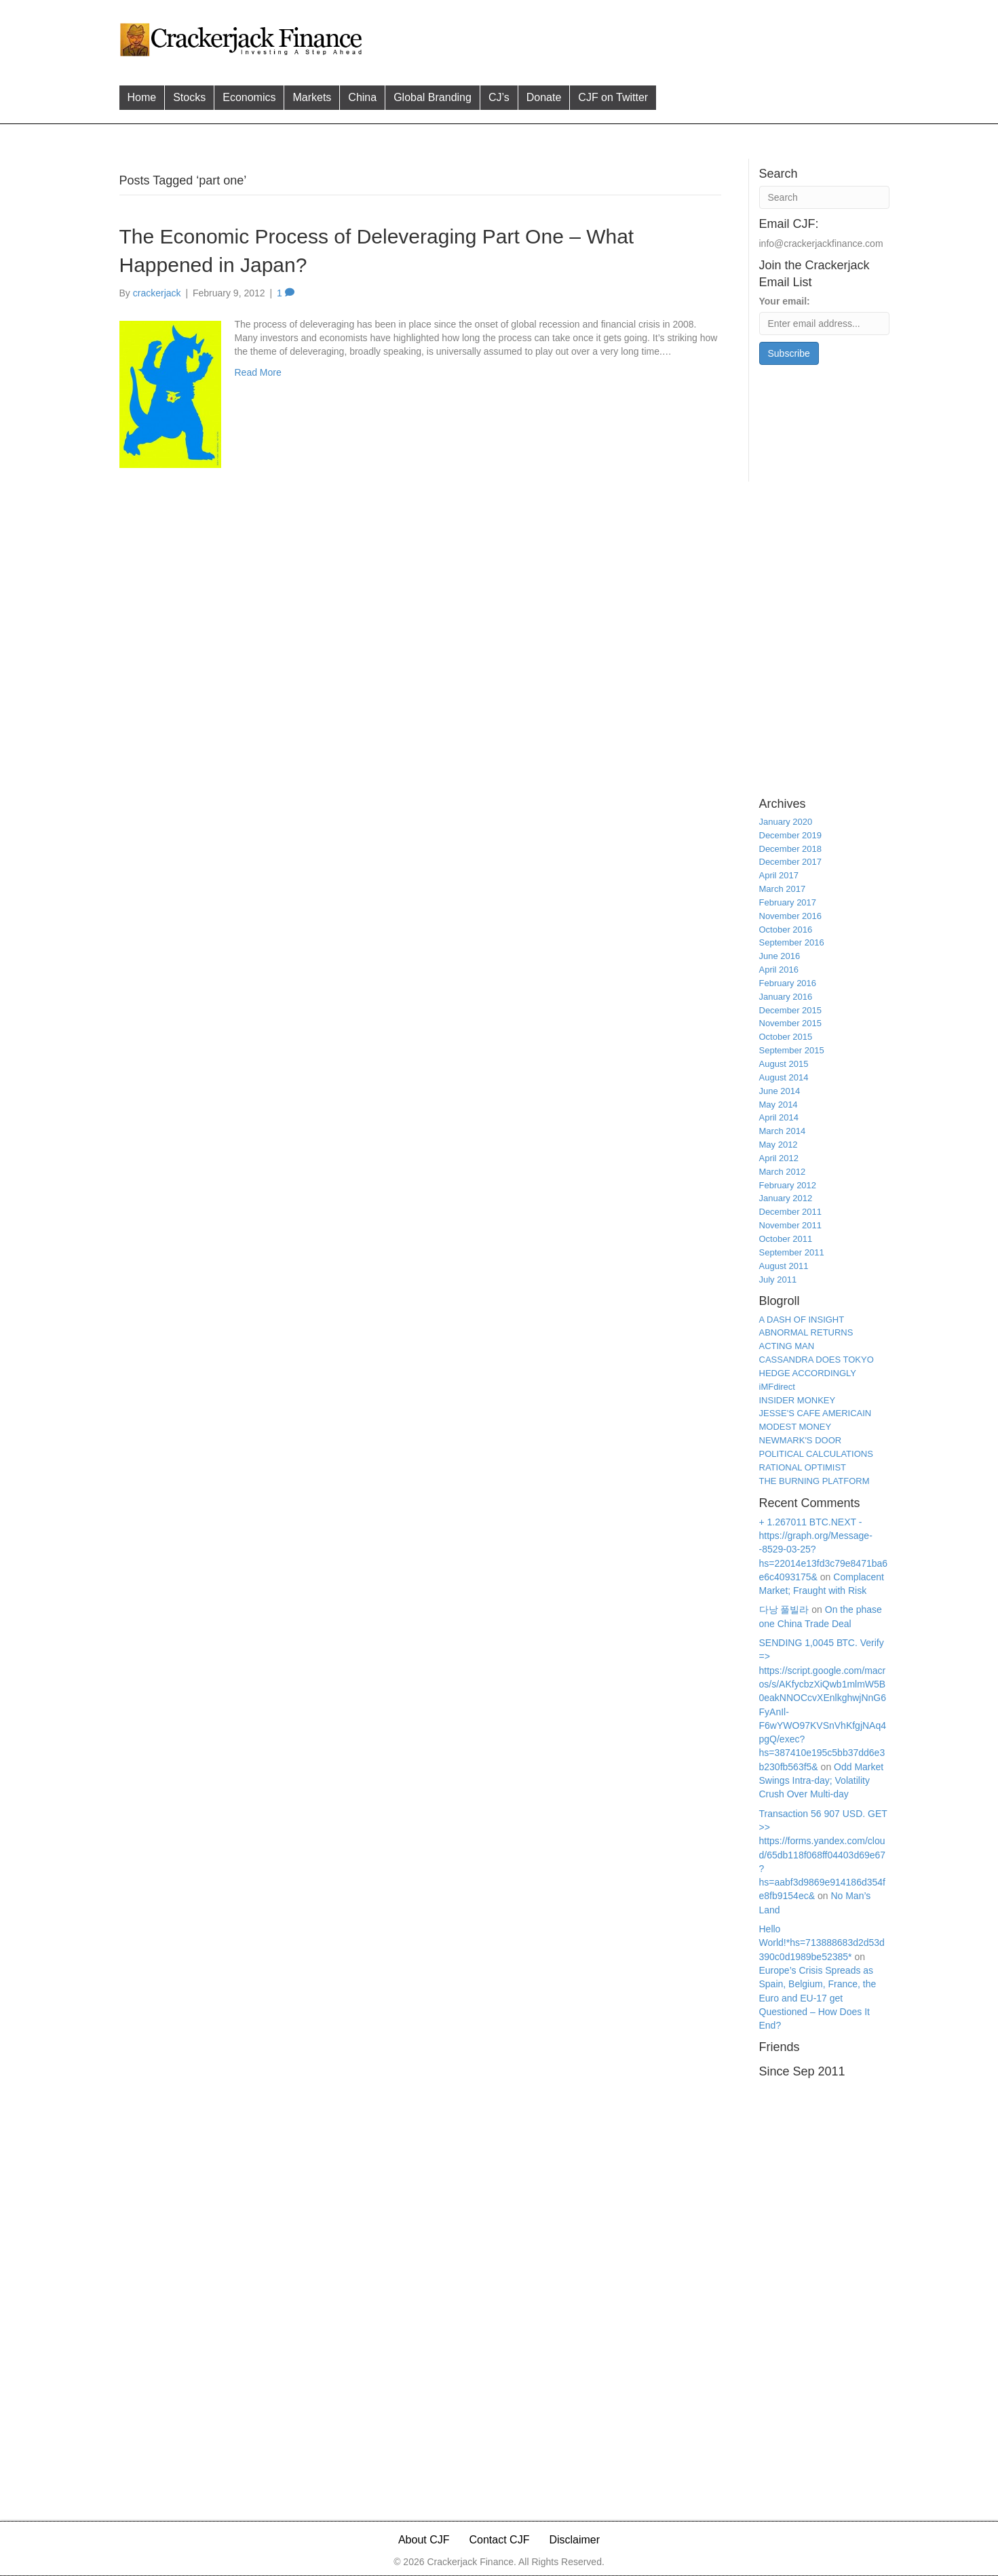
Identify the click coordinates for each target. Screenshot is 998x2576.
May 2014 (778, 1104)
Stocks (189, 97)
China (362, 97)
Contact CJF (499, 2539)
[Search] (824, 197)
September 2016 (791, 942)
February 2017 (788, 902)
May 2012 (778, 1144)
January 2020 (786, 822)
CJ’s (499, 97)
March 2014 (782, 1131)
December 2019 (790, 835)
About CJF (424, 2539)
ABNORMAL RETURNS (806, 1332)
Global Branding (433, 97)
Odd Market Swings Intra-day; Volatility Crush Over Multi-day (821, 1780)
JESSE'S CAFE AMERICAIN (815, 1413)
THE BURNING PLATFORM (814, 1481)
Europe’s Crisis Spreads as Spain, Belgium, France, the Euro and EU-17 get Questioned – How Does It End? (818, 1998)
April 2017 (779, 875)
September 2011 (791, 1252)
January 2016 (786, 997)
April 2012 (779, 1158)
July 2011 (778, 1279)
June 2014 (780, 1091)
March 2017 (782, 889)
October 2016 (786, 929)
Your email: (784, 301)
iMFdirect (777, 1387)
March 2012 (782, 1172)
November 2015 (790, 1023)
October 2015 (786, 1037)
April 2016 (779, 969)
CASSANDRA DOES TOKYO (816, 1359)
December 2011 (790, 1212)
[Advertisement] (628, 38)
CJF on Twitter (613, 97)
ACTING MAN (787, 1346)
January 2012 (786, 1198)
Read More (258, 372)
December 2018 (790, 849)
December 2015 (790, 1010)
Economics (249, 97)
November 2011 (790, 1225)
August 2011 (784, 1266)
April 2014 (779, 1117)
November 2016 (790, 916)
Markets (311, 97)
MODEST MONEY (795, 1427)
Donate (544, 97)
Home (142, 97)
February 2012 (788, 1185)
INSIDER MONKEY (797, 1400)
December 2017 (790, 862)
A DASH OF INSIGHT (802, 1319)
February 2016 (788, 983)
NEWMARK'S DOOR (800, 1440)
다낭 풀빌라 (784, 1609)
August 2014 (784, 1077)
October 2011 (786, 1239)
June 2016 (780, 956)
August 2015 (784, 1064)
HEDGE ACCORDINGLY (808, 1373)
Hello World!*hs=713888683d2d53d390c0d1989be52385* (822, 1943)
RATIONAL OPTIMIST (803, 1467)
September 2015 (791, 1050)
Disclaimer (574, 2539)
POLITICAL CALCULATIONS (816, 1454)
